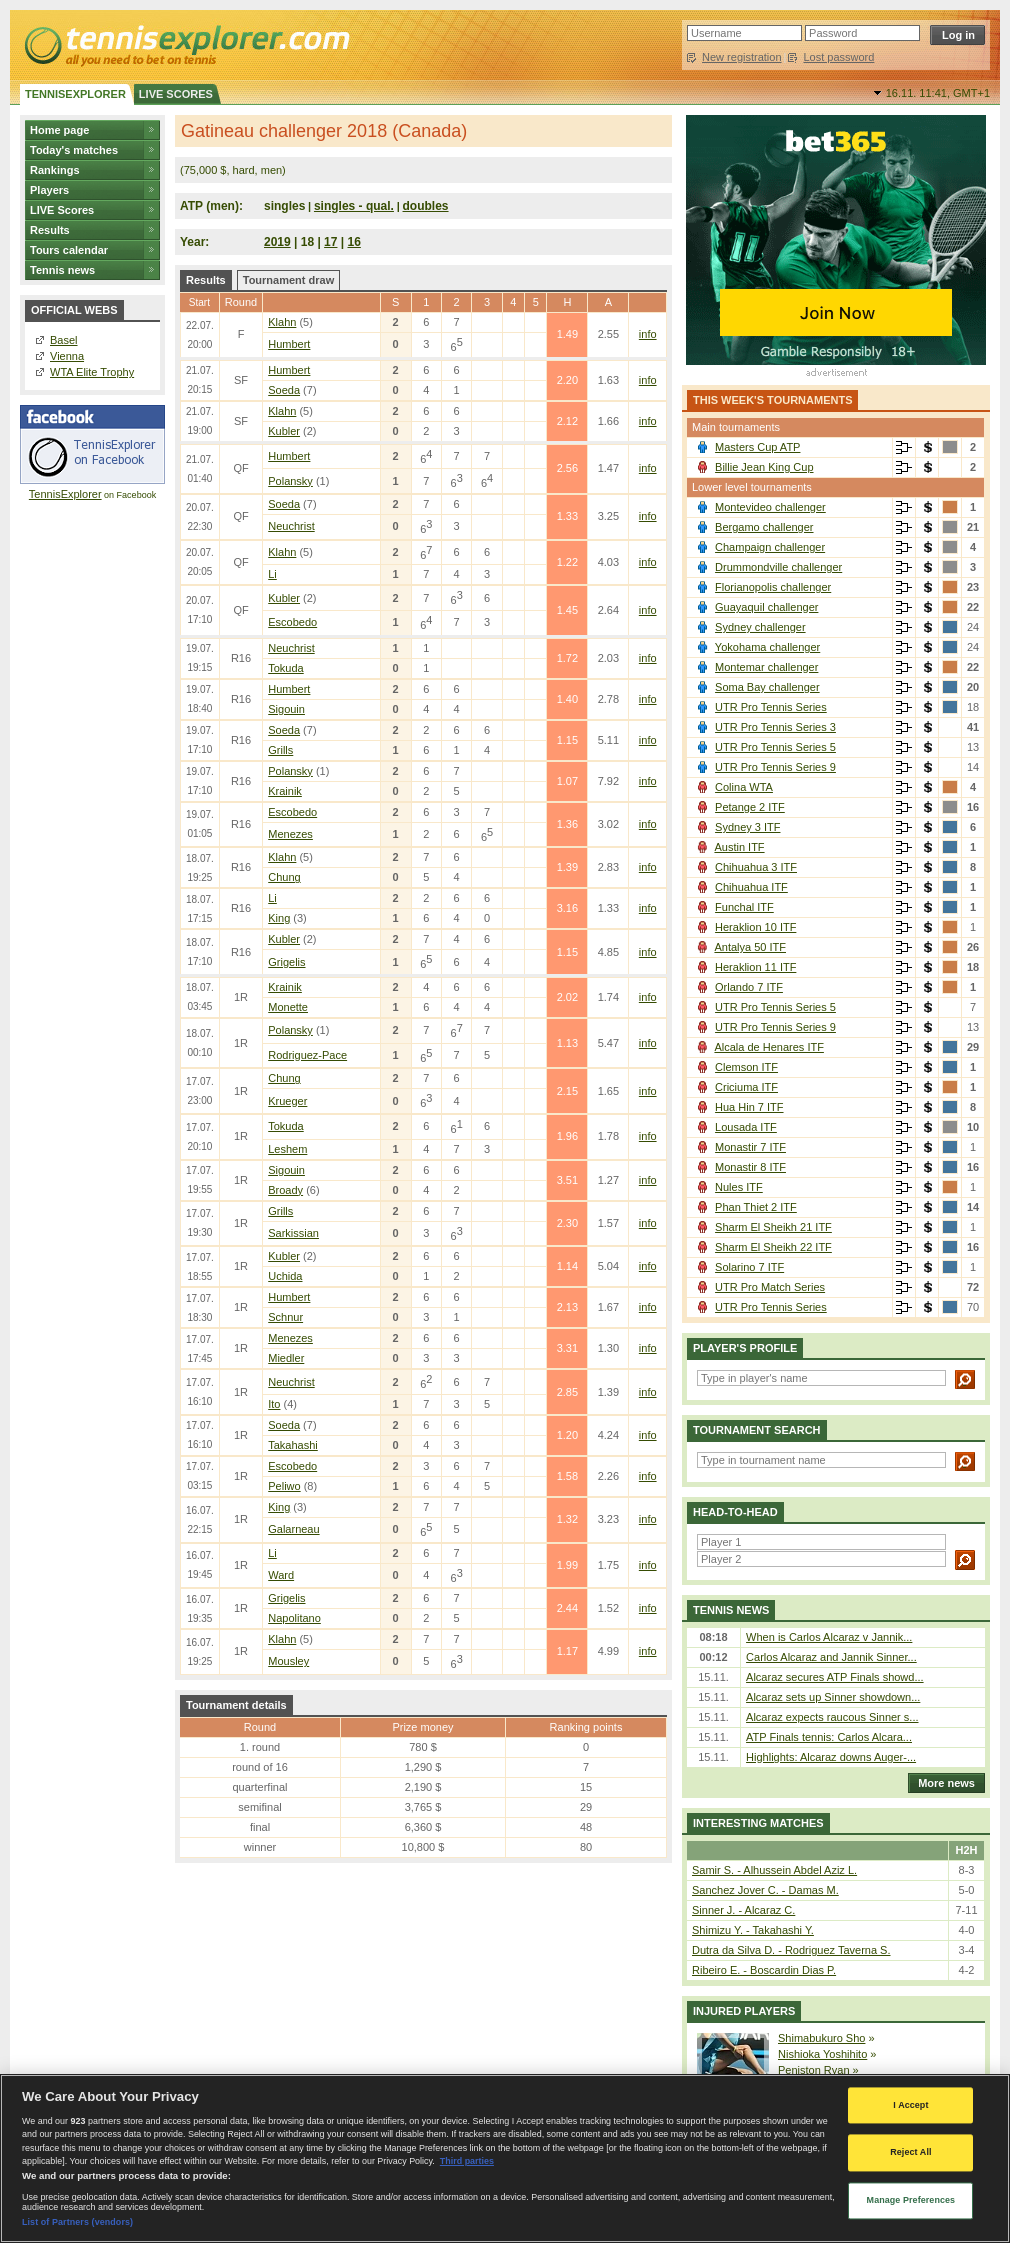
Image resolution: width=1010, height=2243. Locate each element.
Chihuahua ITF (751, 887)
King (279, 918)
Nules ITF (739, 1187)
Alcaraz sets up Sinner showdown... (833, 1697)
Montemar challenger (766, 667)
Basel (64, 340)
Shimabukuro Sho (821, 2038)
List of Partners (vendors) (77, 2222)
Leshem (287, 1149)
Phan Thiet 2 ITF (756, 1207)
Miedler (286, 1358)
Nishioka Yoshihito (822, 2054)
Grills (280, 750)
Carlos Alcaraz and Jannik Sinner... (831, 1657)
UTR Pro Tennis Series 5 (775, 747)
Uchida (285, 1276)
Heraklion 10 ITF (755, 927)
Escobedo (292, 622)
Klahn (282, 322)
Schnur (285, 1317)
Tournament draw (288, 280)
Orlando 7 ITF (749, 987)
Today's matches (74, 150)
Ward (281, 1575)
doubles (426, 206)
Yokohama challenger (767, 647)
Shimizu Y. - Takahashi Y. (753, 1930)
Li (272, 574)
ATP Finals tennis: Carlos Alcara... (829, 1737)
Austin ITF (739, 847)
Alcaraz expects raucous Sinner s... (832, 1717)
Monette (288, 1007)
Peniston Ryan (814, 2070)
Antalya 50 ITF (750, 947)
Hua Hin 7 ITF (749, 1107)
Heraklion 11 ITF (755, 967)
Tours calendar (69, 250)
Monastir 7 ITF (750, 1147)
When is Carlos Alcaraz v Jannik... (829, 1637)
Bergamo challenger (764, 527)
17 (330, 242)
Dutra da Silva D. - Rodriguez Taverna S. (791, 1950)
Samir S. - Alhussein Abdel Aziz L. (774, 1870)
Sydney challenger (760, 627)
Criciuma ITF (746, 1087)
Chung (284, 877)
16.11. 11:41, (938, 93)
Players (49, 190)
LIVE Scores (62, 210)
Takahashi (293, 1445)
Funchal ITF (744, 907)
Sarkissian (293, 1233)
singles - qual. (354, 206)
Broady (285, 1190)
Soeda (284, 390)
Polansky (290, 481)
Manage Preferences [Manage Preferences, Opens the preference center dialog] (911, 2200)
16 (354, 242)
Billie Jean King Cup (764, 467)
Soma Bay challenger (767, 687)
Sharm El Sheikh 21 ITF (773, 1227)
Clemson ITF (746, 1067)
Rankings (55, 170)
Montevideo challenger (770, 507)
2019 (277, 242)
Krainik (285, 791)
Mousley (288, 1661)
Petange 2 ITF (750, 807)
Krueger (287, 1101)
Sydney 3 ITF (747, 827)
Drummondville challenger (778, 567)
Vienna (67, 356)
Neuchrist (291, 526)
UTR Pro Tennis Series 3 (775, 727)
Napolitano (294, 1618)
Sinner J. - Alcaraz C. (743, 1910)
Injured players (744, 2011)
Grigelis (286, 962)
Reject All (910, 2153)
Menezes (290, 834)
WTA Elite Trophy (92, 372)
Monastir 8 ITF (750, 1167)
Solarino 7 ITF (749, 1267)
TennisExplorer (65, 494)
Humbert (289, 344)
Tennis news (62, 270)
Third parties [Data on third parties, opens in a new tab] (467, 2161)
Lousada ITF (746, 1127)
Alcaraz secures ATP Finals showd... (835, 1677)
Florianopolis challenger (773, 587)
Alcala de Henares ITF (768, 1047)
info (648, 334)
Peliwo (284, 1486)
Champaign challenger (770, 547)
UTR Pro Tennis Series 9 (775, 767)
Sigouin (286, 709)
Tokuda (285, 668)
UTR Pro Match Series (770, 1287)
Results (50, 230)
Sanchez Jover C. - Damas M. (765, 1890)
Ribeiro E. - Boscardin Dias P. (764, 1970)
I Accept (910, 2105)
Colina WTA (744, 787)
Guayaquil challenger (766, 607)
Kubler (284, 431)
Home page (59, 130)
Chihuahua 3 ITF (756, 867)
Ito (274, 1404)
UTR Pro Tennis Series (771, 707)
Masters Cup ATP (757, 447)
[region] (505, 2158)
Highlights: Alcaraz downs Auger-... (831, 1757)
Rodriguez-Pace (307, 1055)
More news (941, 1783)
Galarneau (293, 1529)
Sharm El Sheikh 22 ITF (773, 1247)
